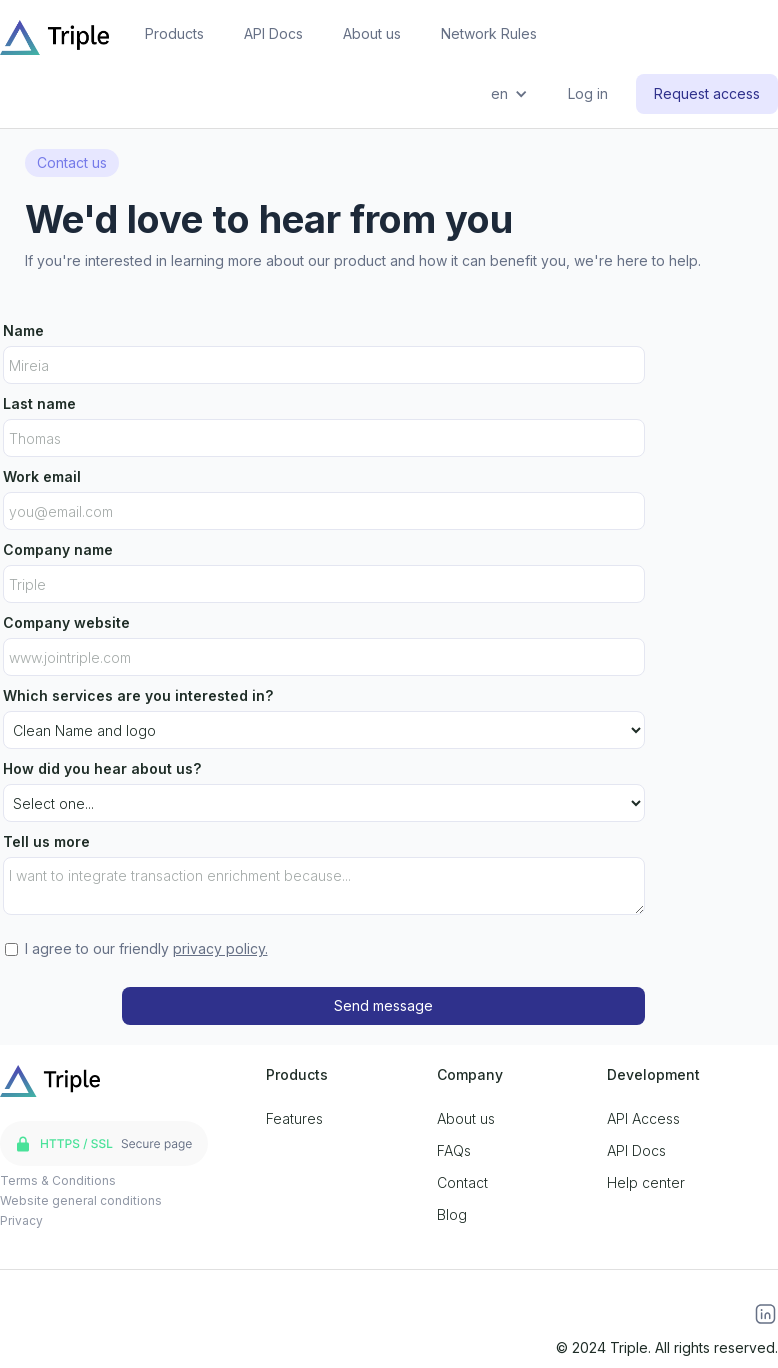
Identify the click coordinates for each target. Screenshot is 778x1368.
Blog (452, 1214)
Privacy (21, 1220)
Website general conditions (81, 1200)
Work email (42, 476)
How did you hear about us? (102, 768)
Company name (58, 549)
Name (23, 330)
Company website (66, 622)
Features (294, 1118)
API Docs (273, 33)
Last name (39, 403)
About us (372, 33)
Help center (646, 1182)
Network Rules (489, 33)
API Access (643, 1118)
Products (174, 33)
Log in (588, 93)
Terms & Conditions (58, 1180)
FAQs (454, 1150)
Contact (462, 1182)
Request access (707, 93)
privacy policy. (220, 948)
